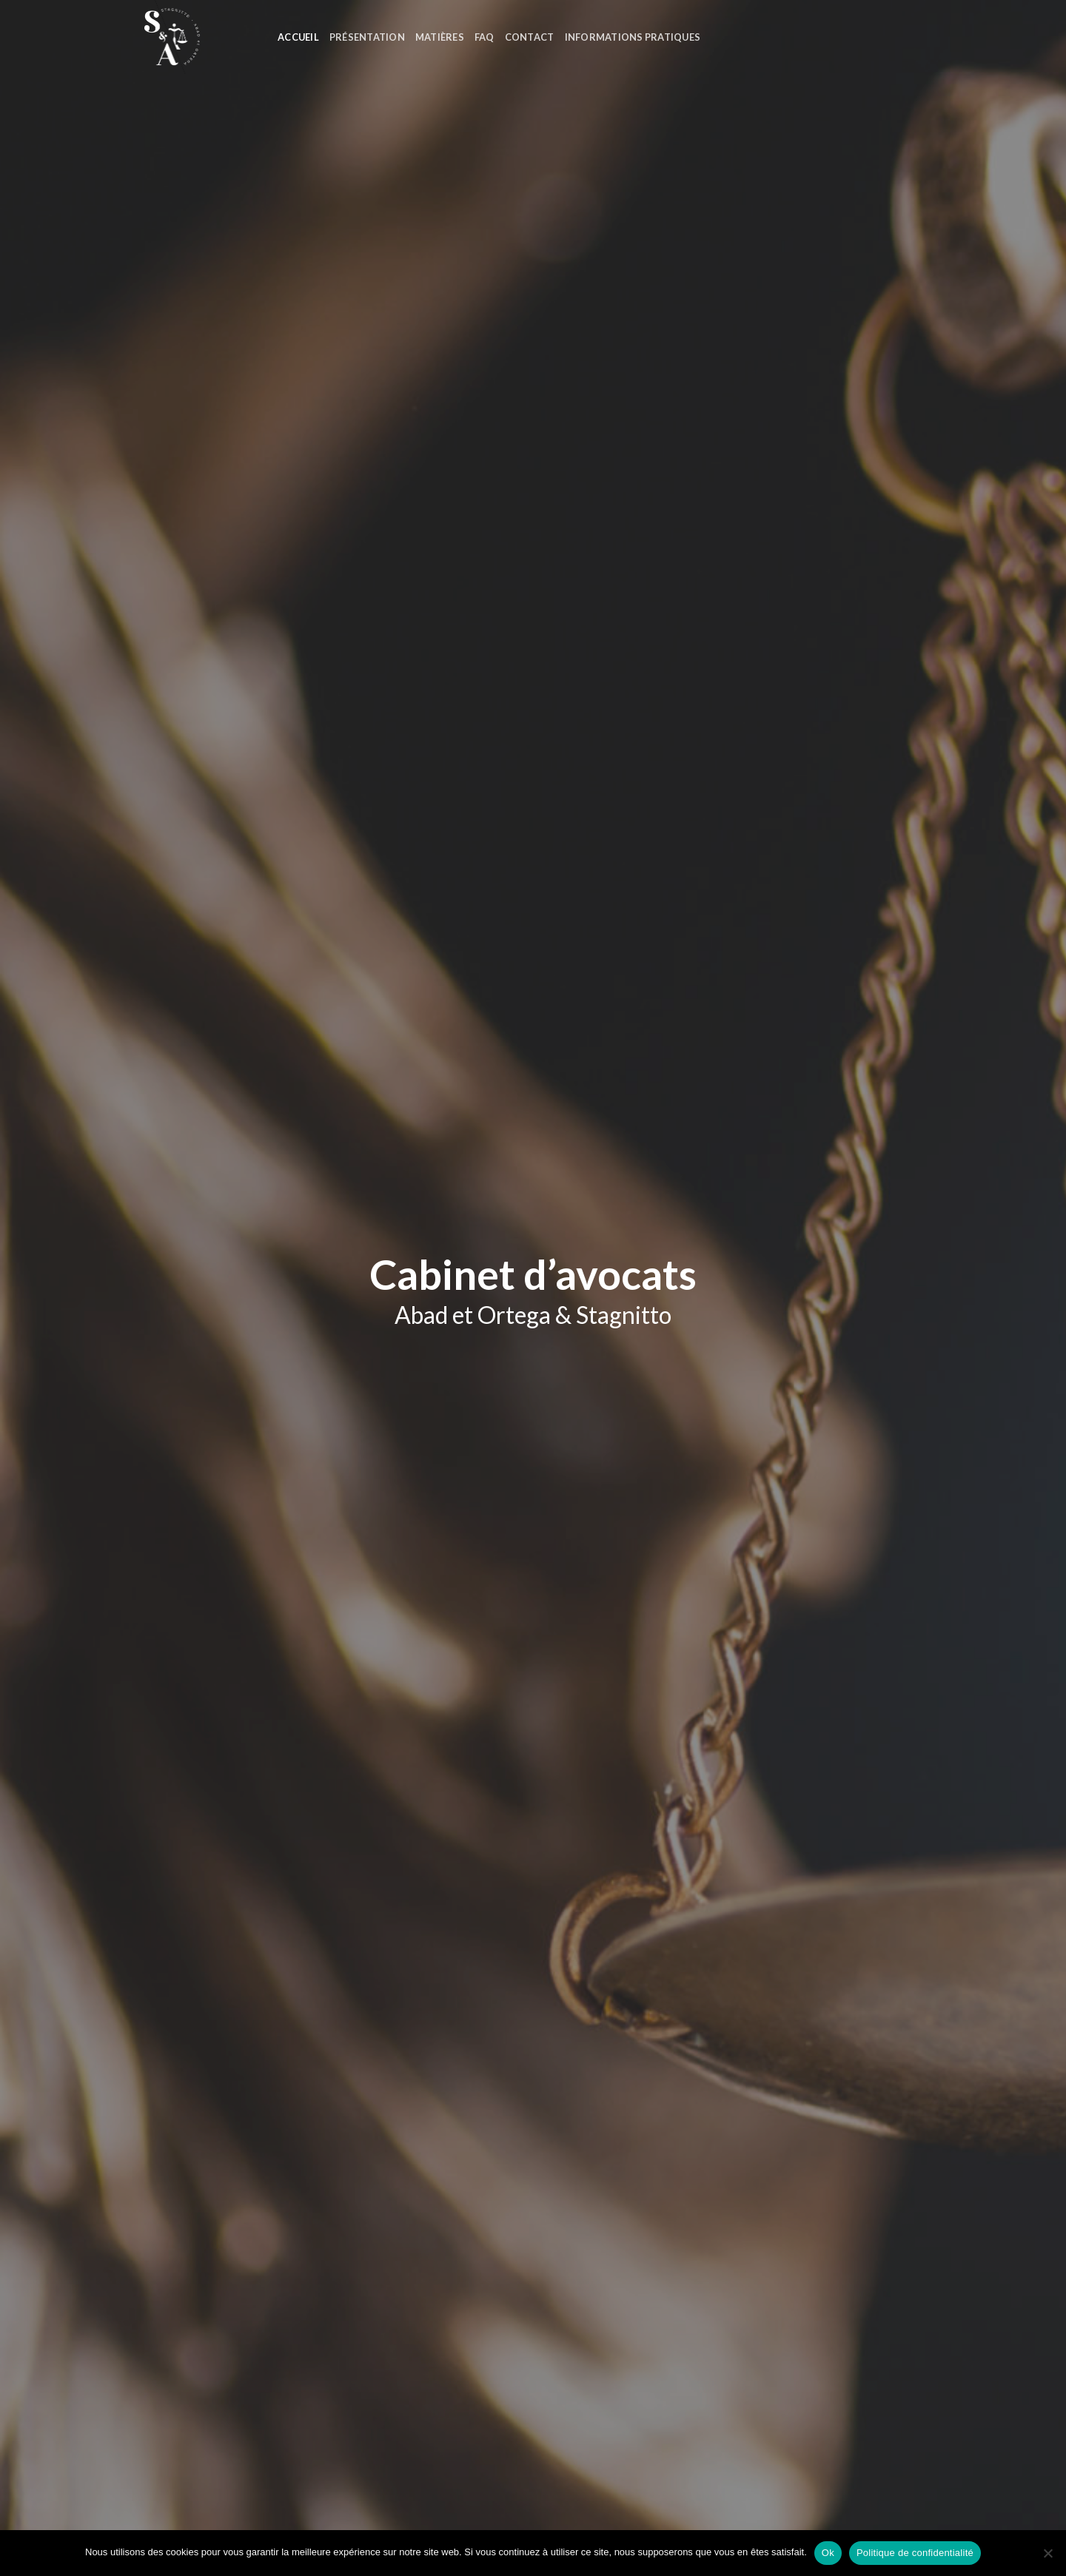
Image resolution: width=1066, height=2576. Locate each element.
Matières (439, 37)
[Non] (1047, 2557)
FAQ (485, 37)
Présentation (367, 37)
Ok (828, 2552)
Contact (529, 37)
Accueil (298, 37)
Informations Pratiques (633, 37)
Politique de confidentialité (915, 2552)
